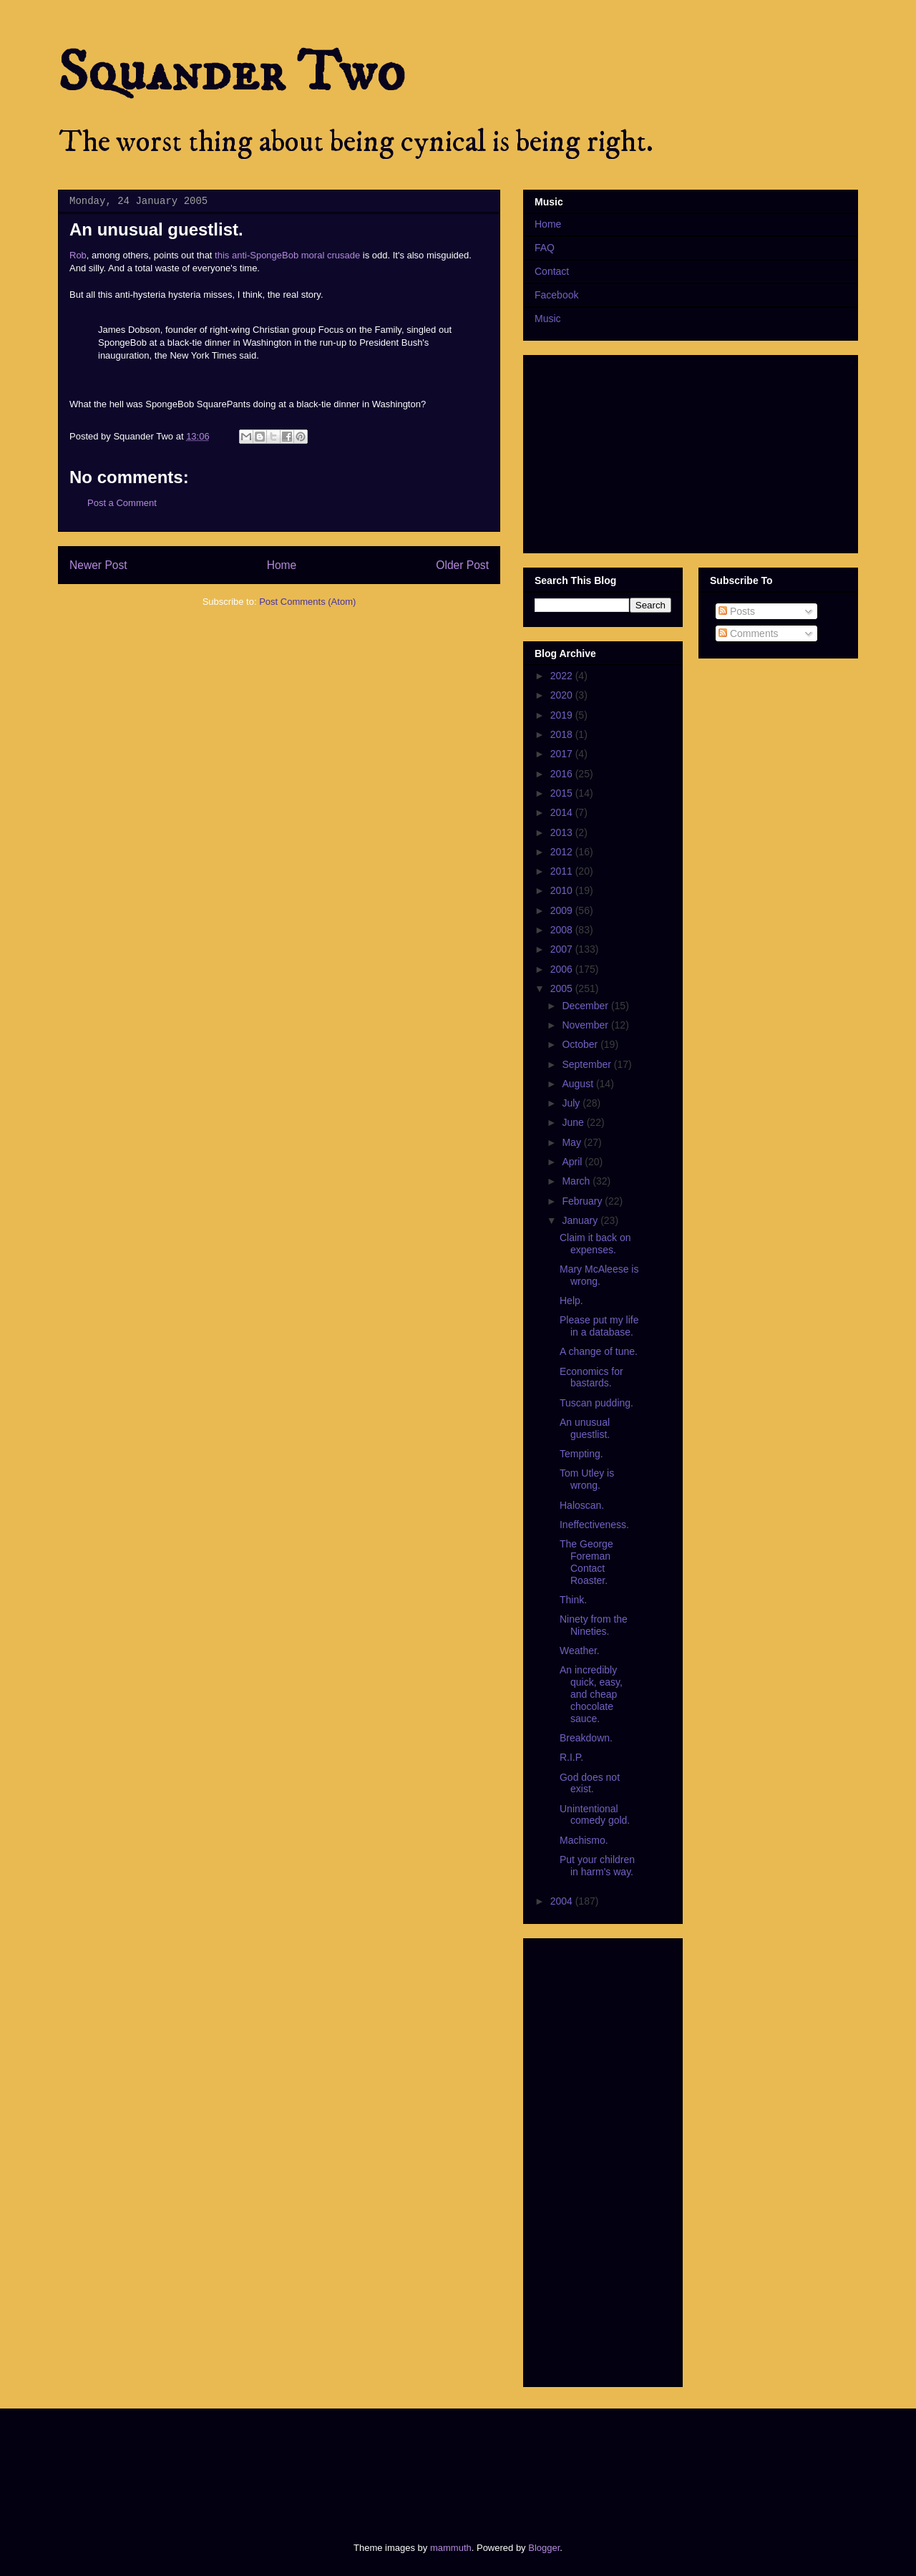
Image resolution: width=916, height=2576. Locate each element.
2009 (562, 910)
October (581, 1044)
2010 (562, 890)
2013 (562, 832)
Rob (78, 255)
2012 (562, 851)
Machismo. (584, 1840)
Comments (748, 633)
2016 (562, 773)
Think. (573, 1599)
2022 (562, 675)
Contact (552, 271)
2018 (562, 734)
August (578, 1083)
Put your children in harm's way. (597, 1865)
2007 (562, 949)
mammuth (451, 2547)
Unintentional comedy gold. (595, 1815)
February (583, 1201)
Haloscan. (582, 1505)
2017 (562, 753)
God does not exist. (590, 1783)
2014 (562, 812)
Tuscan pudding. (596, 1403)
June (574, 1122)
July (572, 1103)
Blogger (544, 2547)
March (577, 1181)
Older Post (462, 565)
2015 (562, 793)
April (573, 1161)
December (586, 1005)
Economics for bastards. (591, 1377)
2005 (562, 988)
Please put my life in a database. (599, 1326)
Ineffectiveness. (594, 1524)
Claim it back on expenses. (595, 1243)
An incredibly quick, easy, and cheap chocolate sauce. (591, 1694)
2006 (562, 969)
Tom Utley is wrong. (587, 1479)
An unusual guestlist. (585, 1428)
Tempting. (581, 1453)
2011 (562, 871)
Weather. (580, 1650)
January (581, 1220)
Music (548, 318)
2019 (562, 715)
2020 (562, 695)
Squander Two (231, 73)
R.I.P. (571, 1757)
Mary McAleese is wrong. (599, 1275)
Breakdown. (586, 1738)
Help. (571, 1300)
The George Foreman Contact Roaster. (586, 1561)
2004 (562, 1901)
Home (282, 565)
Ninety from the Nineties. (594, 1625)
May (572, 1142)
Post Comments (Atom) (307, 601)
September (587, 1064)
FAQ (545, 247)
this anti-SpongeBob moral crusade (287, 255)
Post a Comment (122, 502)
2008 (562, 929)
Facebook (556, 295)
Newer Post (98, 565)
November (586, 1025)
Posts (736, 611)
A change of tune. (599, 1351)
